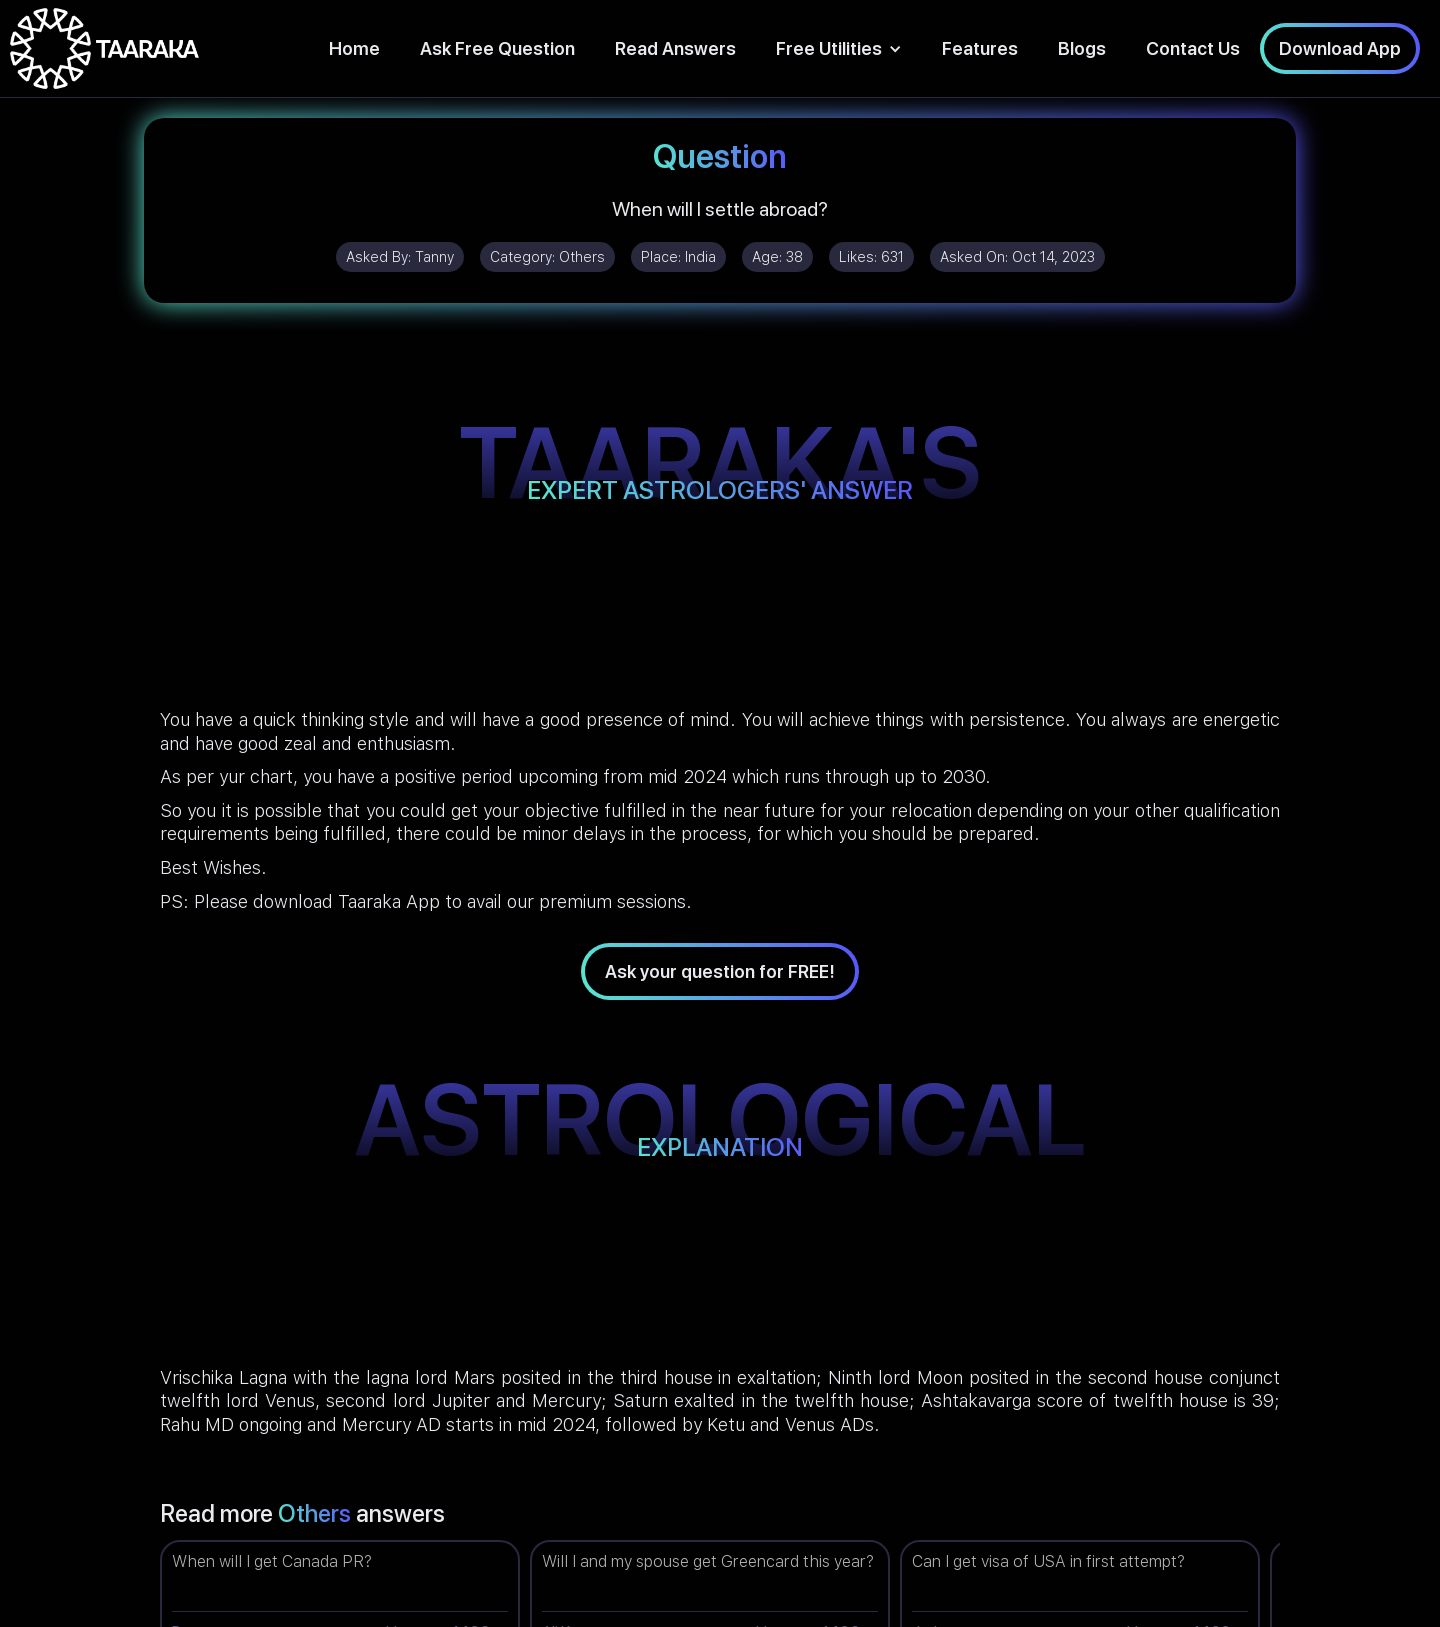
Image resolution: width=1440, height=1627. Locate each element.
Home (354, 48)
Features (980, 48)
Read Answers (675, 48)
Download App (1340, 48)
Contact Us (1193, 48)
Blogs (1082, 48)
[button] (839, 48)
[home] (104, 48)
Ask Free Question (497, 48)
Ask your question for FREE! (720, 971)
